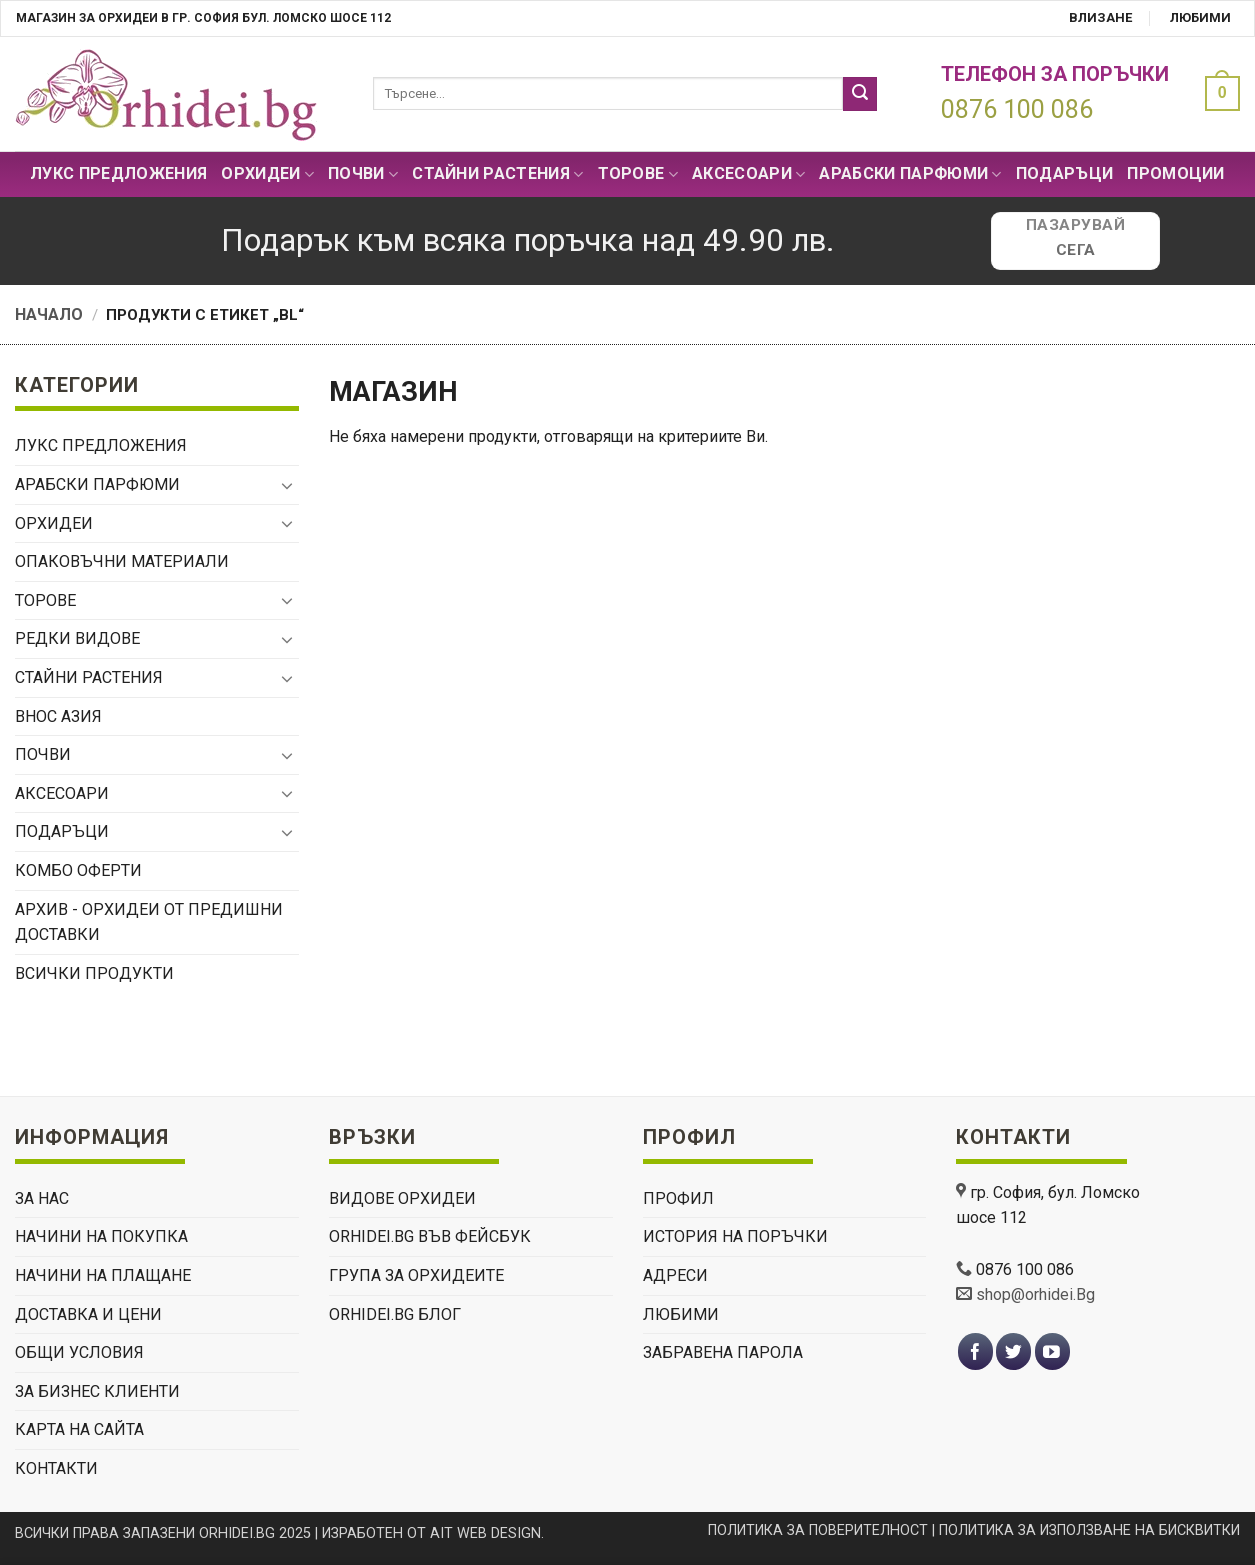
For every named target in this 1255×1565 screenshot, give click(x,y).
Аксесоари (748, 174)
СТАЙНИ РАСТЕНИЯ (497, 174)
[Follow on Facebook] (975, 1351)
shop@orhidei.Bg (1035, 1294)
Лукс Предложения (118, 173)
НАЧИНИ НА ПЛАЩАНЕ (103, 1275)
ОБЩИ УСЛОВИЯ (79, 1352)
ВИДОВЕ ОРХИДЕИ (402, 1198)
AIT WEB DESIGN (485, 1533)
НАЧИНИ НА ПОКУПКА (101, 1236)
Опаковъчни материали (122, 561)
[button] (1217, 93)
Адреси (675, 1275)
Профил (678, 1198)
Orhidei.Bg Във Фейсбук (430, 1236)
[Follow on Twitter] (1013, 1351)
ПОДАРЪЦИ (1065, 173)
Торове (638, 174)
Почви (363, 174)
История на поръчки (735, 1236)
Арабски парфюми (910, 174)
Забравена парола (723, 1352)
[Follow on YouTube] (1052, 1351)
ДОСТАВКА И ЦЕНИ (88, 1314)
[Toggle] (287, 485)
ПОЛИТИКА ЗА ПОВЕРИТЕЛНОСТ (818, 1530)
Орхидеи (267, 174)
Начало (49, 314)
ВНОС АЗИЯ (58, 716)
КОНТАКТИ (56, 1468)
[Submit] (860, 94)
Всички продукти (94, 973)
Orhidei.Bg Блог (395, 1314)
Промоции (1176, 173)
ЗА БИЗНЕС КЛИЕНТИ (97, 1391)
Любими (1200, 17)
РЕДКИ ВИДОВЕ (77, 638)
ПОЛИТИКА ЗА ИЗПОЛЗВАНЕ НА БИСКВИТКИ (1089, 1530)
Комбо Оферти (78, 870)
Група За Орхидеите (416, 1275)
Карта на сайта (79, 1429)
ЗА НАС (42, 1198)
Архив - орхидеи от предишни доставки (149, 922)
